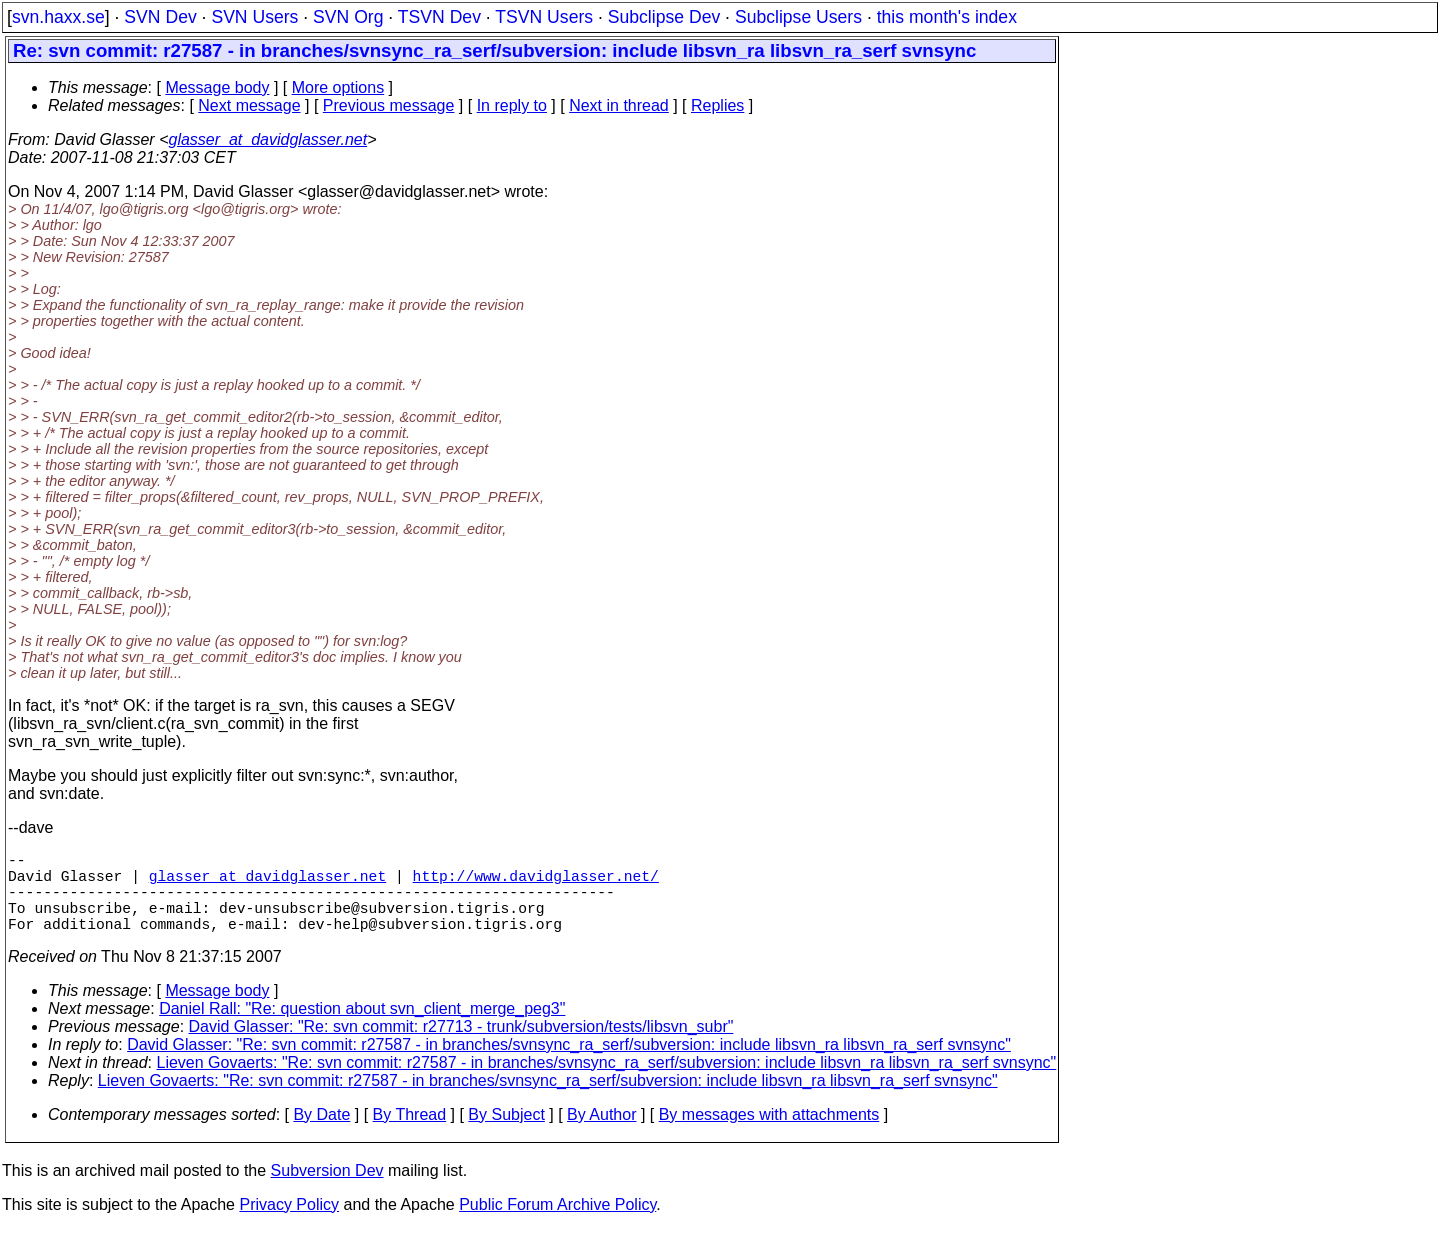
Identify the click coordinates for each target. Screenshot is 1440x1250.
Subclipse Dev (664, 17)
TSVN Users (544, 17)
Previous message (389, 105)
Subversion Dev (327, 1190)
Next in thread (619, 105)
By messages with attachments (769, 1134)
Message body (217, 87)
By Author (601, 1134)
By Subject (506, 1134)
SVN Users (254, 17)
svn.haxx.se (58, 17)
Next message (249, 105)
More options (338, 87)
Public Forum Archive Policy (557, 1224)
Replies (717, 105)
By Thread (410, 1134)
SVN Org (348, 17)
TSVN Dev (439, 17)
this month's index (947, 17)
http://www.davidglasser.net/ (536, 883)
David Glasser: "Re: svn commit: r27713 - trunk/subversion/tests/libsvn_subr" (461, 1046)
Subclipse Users (798, 17)
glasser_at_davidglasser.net (267, 139)
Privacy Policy (289, 1224)
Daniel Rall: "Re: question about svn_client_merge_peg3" (362, 1028)
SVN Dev (160, 17)
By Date (321, 1134)
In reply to (512, 105)
